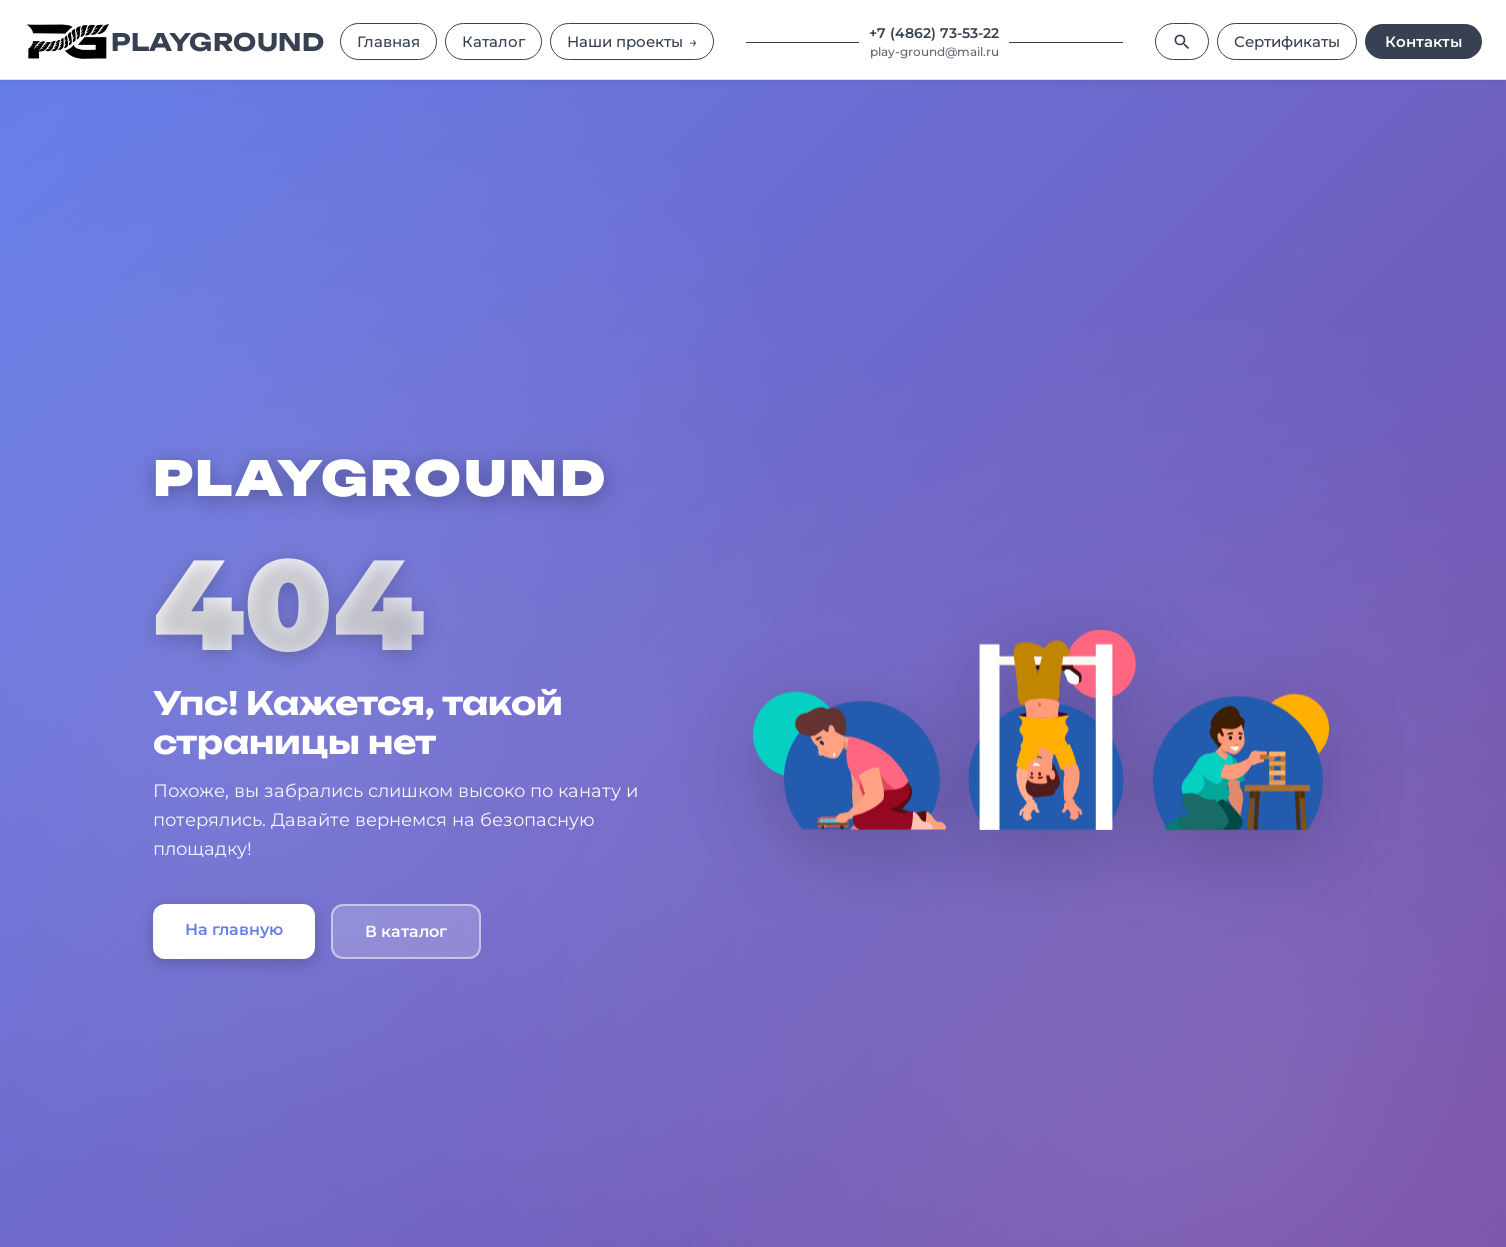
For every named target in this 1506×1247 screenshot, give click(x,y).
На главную (234, 929)
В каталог (406, 931)
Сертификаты (1287, 41)
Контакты (1423, 41)
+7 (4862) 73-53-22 (934, 33)
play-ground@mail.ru (934, 51)
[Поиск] (1182, 41)
